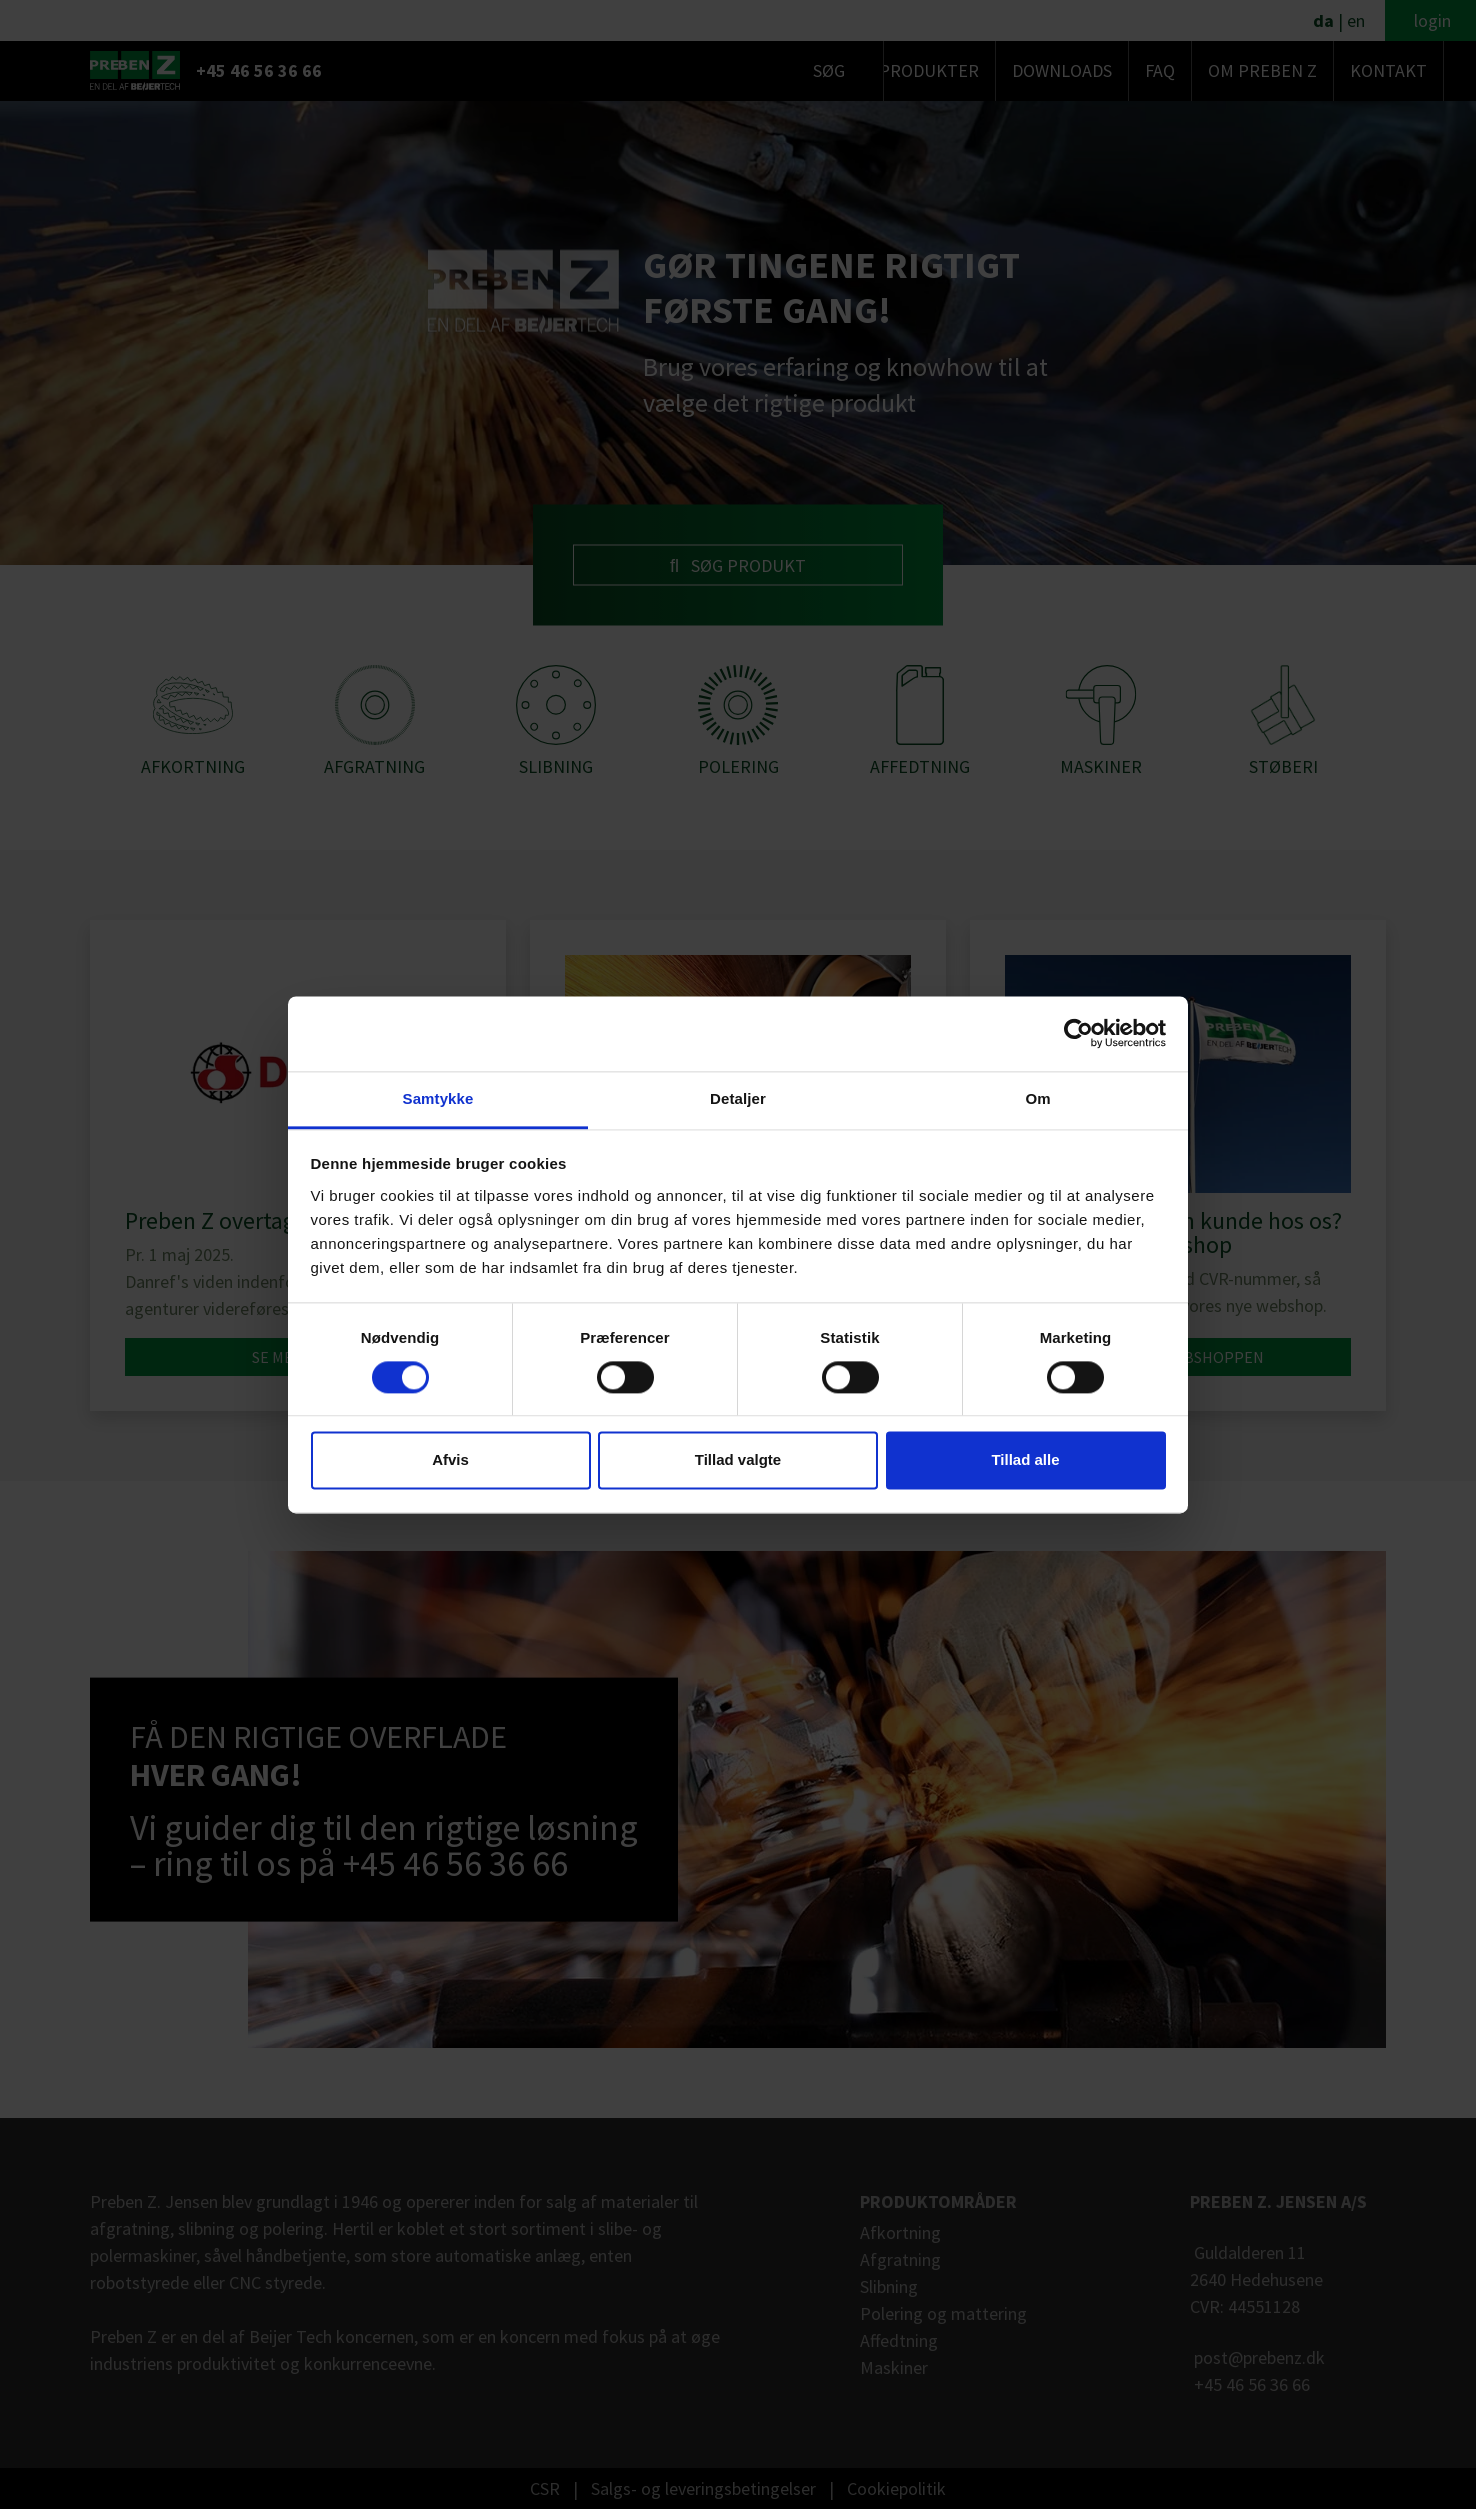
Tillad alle (1025, 1460)
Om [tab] (1037, 1098)
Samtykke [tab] (438, 1098)
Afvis (450, 1460)
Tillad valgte (738, 1460)
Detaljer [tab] (738, 1098)
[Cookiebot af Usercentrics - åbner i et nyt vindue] (1078, 1033)
